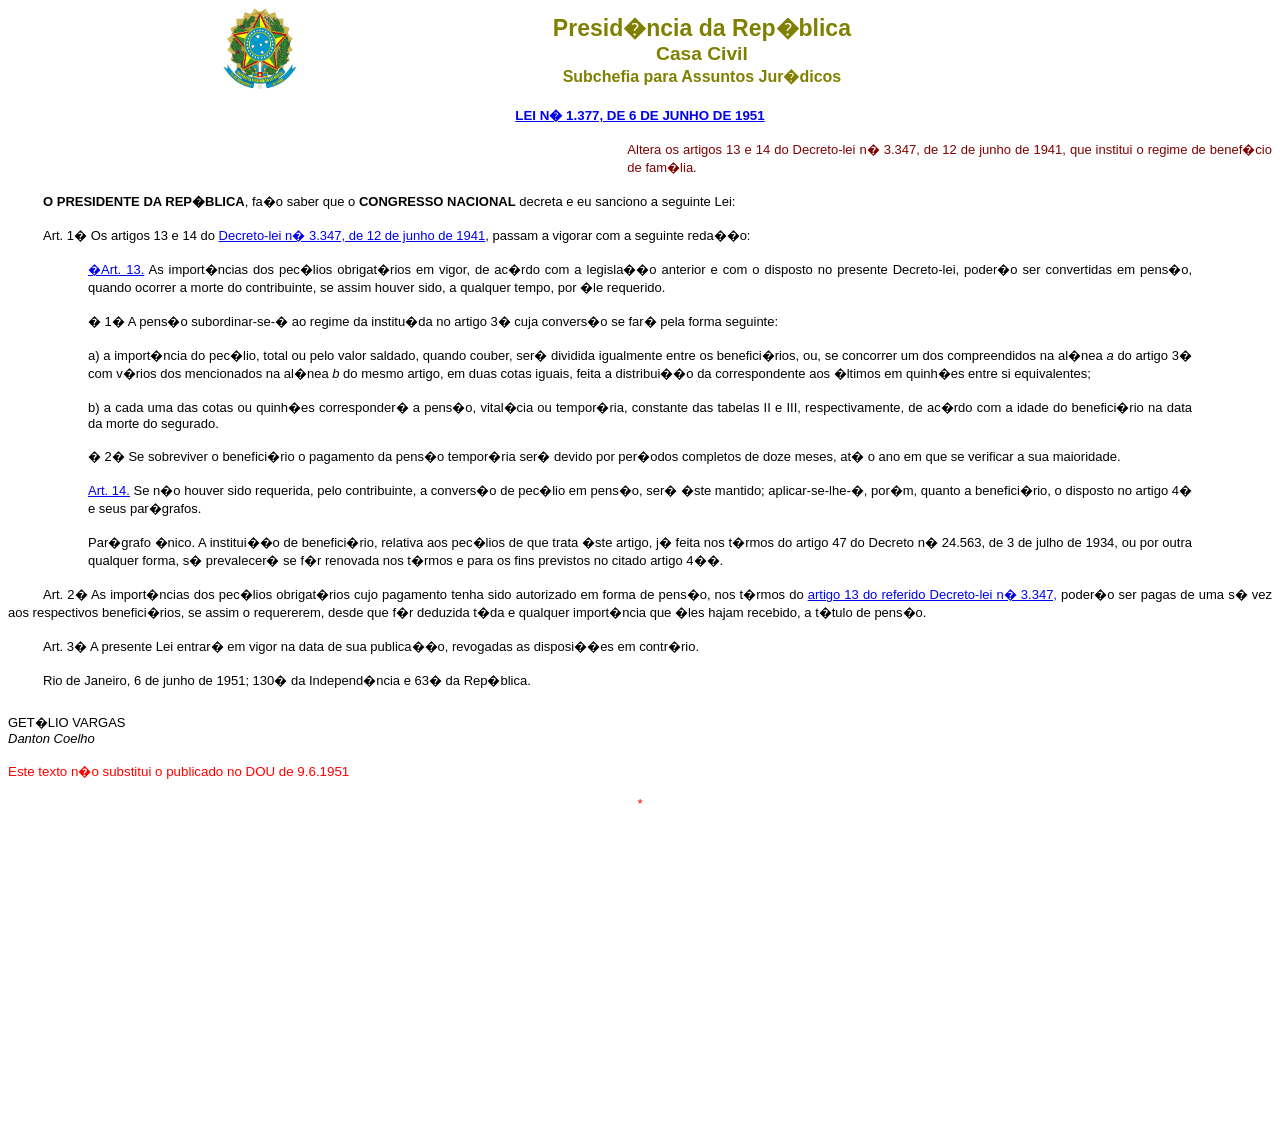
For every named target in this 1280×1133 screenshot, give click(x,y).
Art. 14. (109, 490)
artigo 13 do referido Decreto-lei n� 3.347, (932, 594)
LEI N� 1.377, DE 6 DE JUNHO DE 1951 (639, 115)
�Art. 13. (116, 269)
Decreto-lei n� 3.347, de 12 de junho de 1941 (352, 235)
